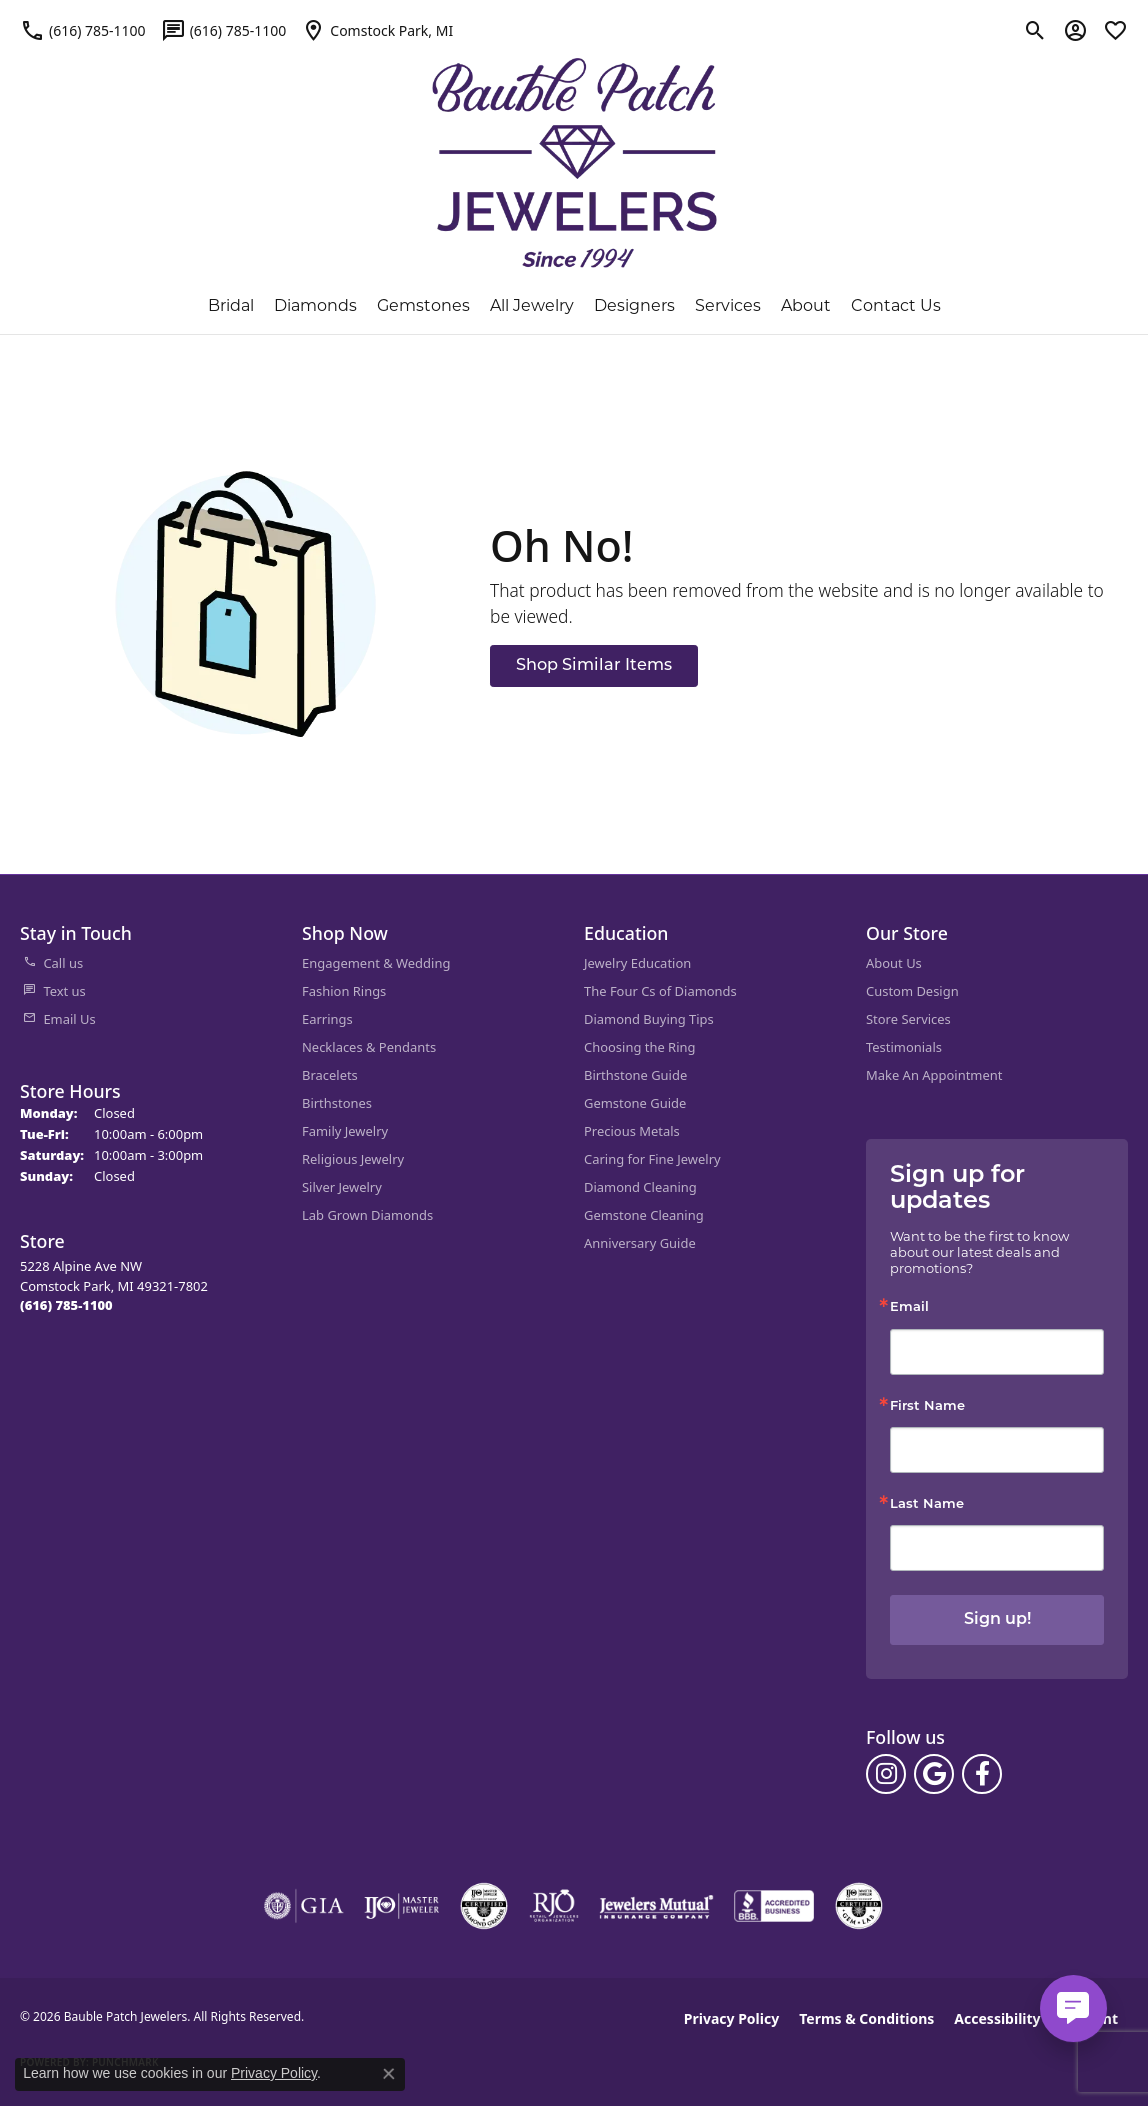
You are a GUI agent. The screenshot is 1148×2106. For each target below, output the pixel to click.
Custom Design (912, 991)
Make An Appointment (934, 1075)
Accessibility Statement (1036, 2018)
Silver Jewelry (342, 1187)
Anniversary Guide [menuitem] (640, 1243)
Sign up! (997, 1620)
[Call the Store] (66, 1305)
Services (728, 305)
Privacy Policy (731, 2018)
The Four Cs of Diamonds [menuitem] (660, 991)
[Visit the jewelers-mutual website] (656, 1906)
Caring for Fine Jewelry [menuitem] (652, 1159)
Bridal (231, 305)
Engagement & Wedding (376, 963)
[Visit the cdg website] (484, 1906)
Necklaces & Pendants (369, 1047)
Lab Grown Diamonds (367, 1215)
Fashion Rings (344, 991)
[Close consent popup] (389, 2074)
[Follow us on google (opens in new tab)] (934, 1774)
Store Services (908, 1019)
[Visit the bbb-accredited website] (774, 1906)
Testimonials (904, 1047)
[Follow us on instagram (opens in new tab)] (886, 1774)
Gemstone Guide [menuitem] (635, 1103)
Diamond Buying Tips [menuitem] (649, 1019)
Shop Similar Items (594, 666)
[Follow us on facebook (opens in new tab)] (982, 1774)
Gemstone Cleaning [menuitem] (644, 1215)
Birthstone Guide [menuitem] (635, 1075)
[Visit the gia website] (304, 1906)
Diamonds (315, 305)
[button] (1035, 30)
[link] (83, 30)
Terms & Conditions (866, 2018)
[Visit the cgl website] (859, 1906)
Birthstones (337, 1103)
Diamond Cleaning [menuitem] (640, 1187)
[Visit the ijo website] (401, 1906)
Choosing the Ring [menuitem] (639, 1047)
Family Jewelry (345, 1131)
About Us (894, 963)
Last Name (927, 1504)
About (806, 305)
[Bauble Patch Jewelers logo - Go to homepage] (574, 150)
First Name (927, 1406)
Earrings (327, 1019)
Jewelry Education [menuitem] (637, 963)
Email (909, 1307)
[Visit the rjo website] (554, 1906)
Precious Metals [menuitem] (632, 1131)
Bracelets (330, 1075)
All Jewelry (532, 305)
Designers (634, 305)
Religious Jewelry (353, 1159)
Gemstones (423, 305)
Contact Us (896, 305)
